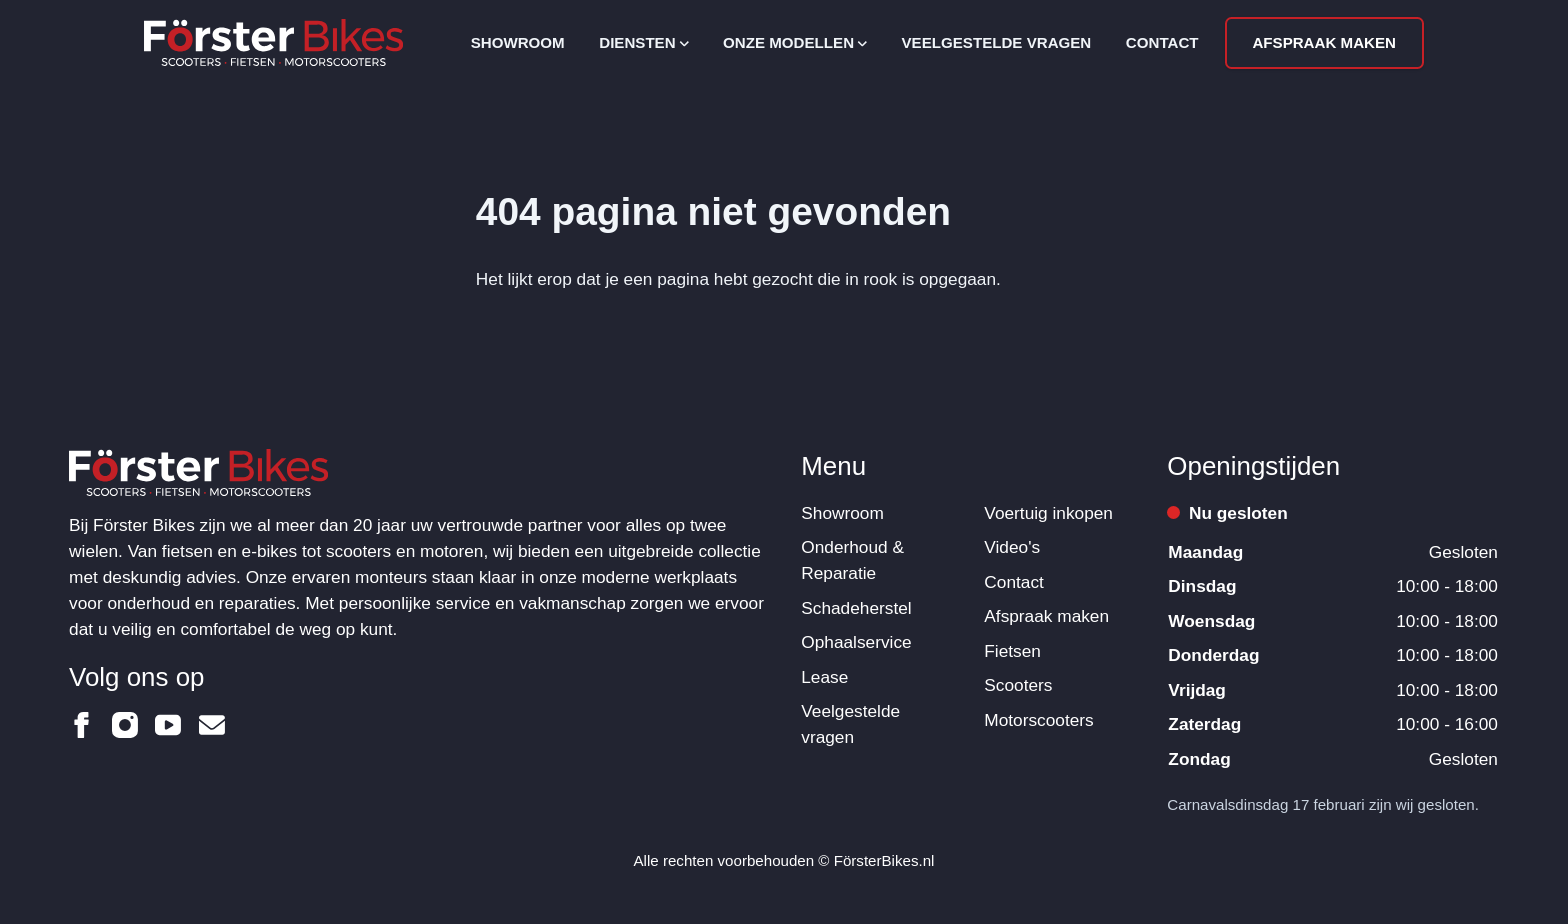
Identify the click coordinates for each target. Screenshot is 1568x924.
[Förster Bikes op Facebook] (82, 725)
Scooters (1018, 685)
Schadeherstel (856, 608)
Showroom (518, 42)
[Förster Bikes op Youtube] (168, 725)
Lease (824, 677)
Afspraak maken (1324, 42)
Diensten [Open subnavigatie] (643, 42)
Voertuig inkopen (1048, 513)
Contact (1162, 42)
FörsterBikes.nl (884, 860)
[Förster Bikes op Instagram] (125, 725)
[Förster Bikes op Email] (212, 725)
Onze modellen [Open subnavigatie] (795, 42)
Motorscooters (1038, 720)
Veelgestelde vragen (997, 42)
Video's (1012, 547)
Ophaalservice (856, 642)
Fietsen (1012, 651)
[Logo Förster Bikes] (273, 42)
